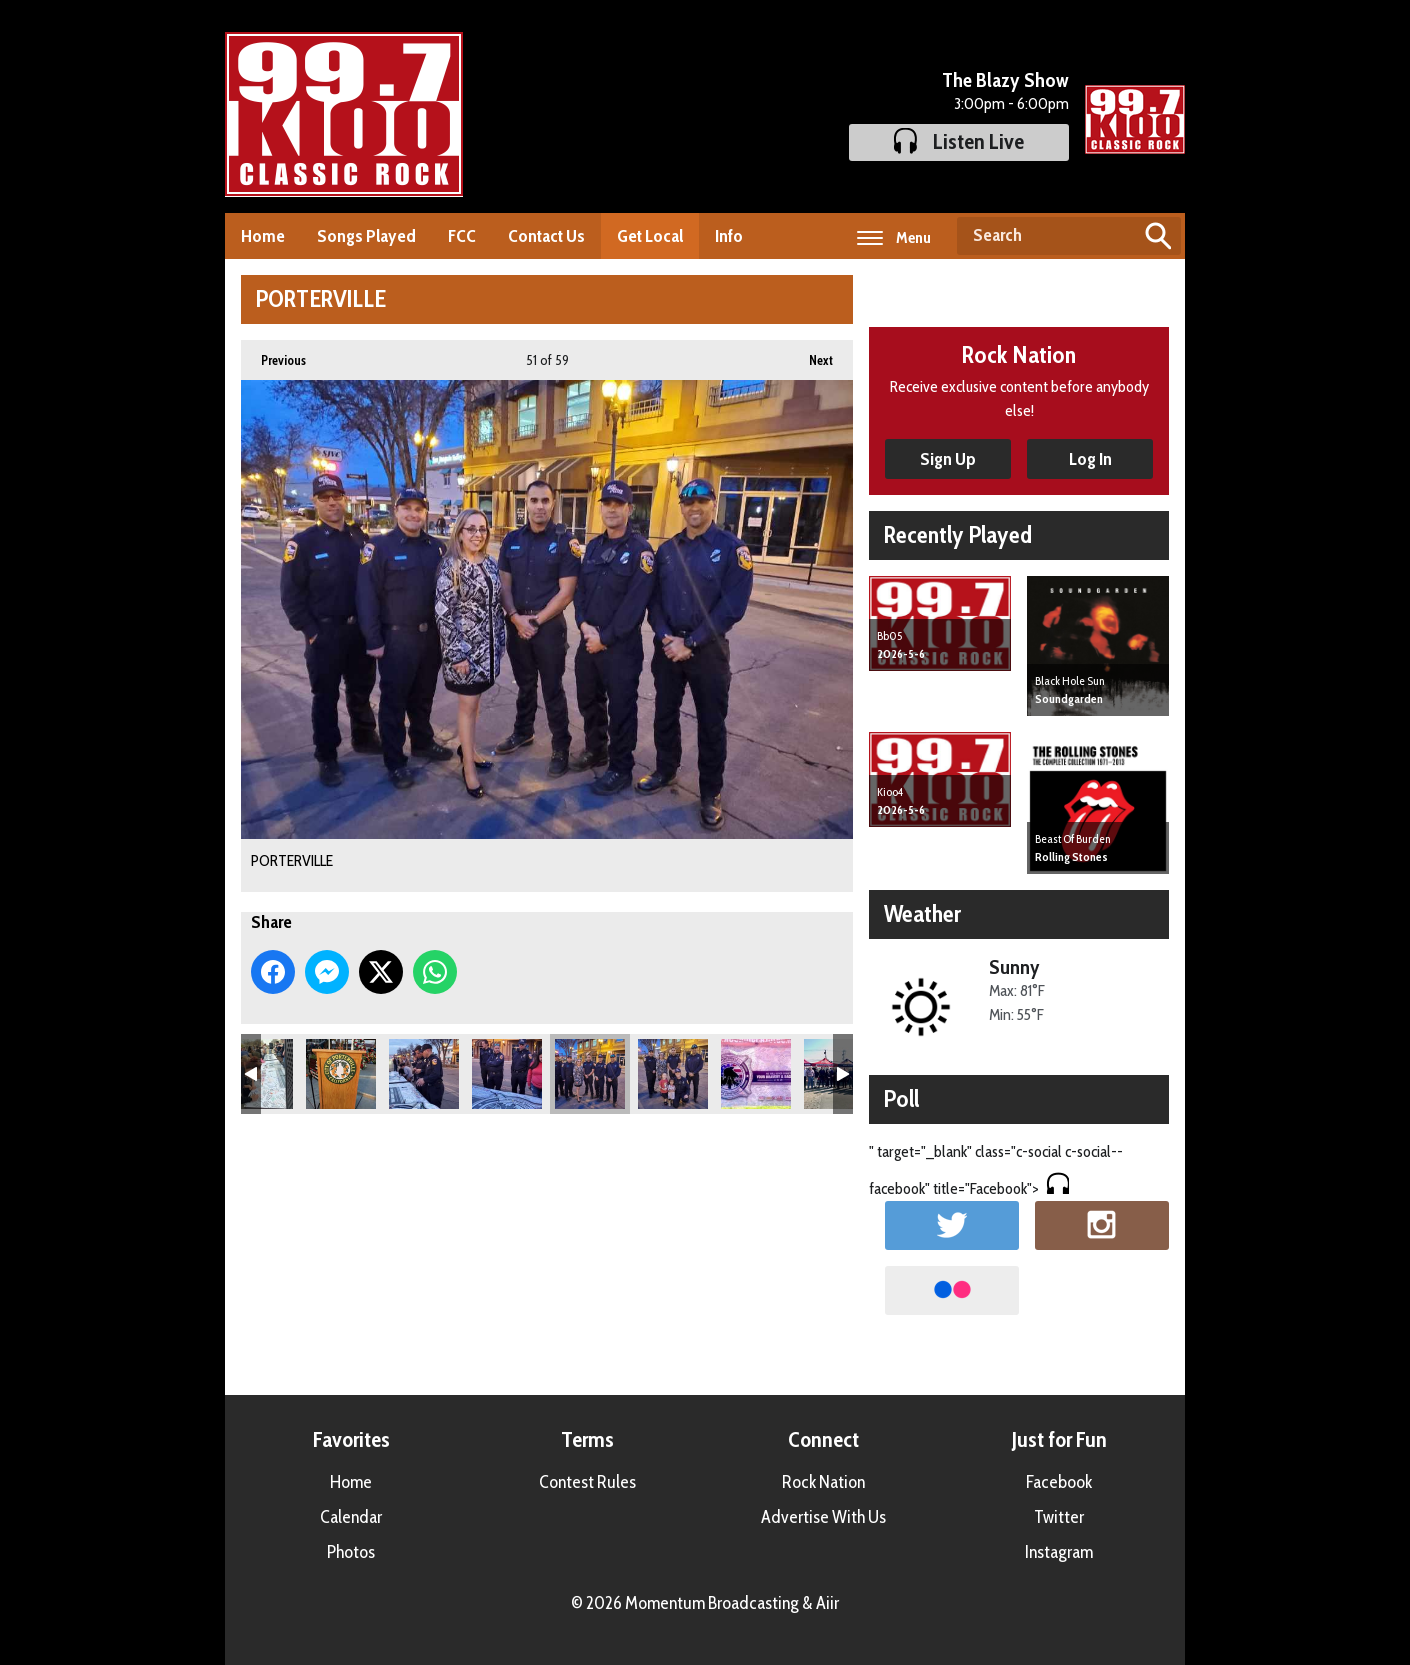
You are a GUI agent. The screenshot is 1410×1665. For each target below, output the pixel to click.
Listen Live (959, 141)
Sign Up (948, 459)
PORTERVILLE (341, 1074)
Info (729, 236)
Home (263, 236)
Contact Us (546, 236)
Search (1158, 236)
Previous (273, 354)
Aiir (827, 1603)
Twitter (1059, 1517)
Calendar (351, 1517)
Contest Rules (587, 1482)
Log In (1090, 459)
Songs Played (366, 236)
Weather (922, 913)
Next (811, 354)
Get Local (650, 236)
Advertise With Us (823, 1517)
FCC (462, 236)
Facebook (1059, 1482)
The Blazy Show (1005, 80)
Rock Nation (823, 1482)
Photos (351, 1552)
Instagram (1059, 1552)
